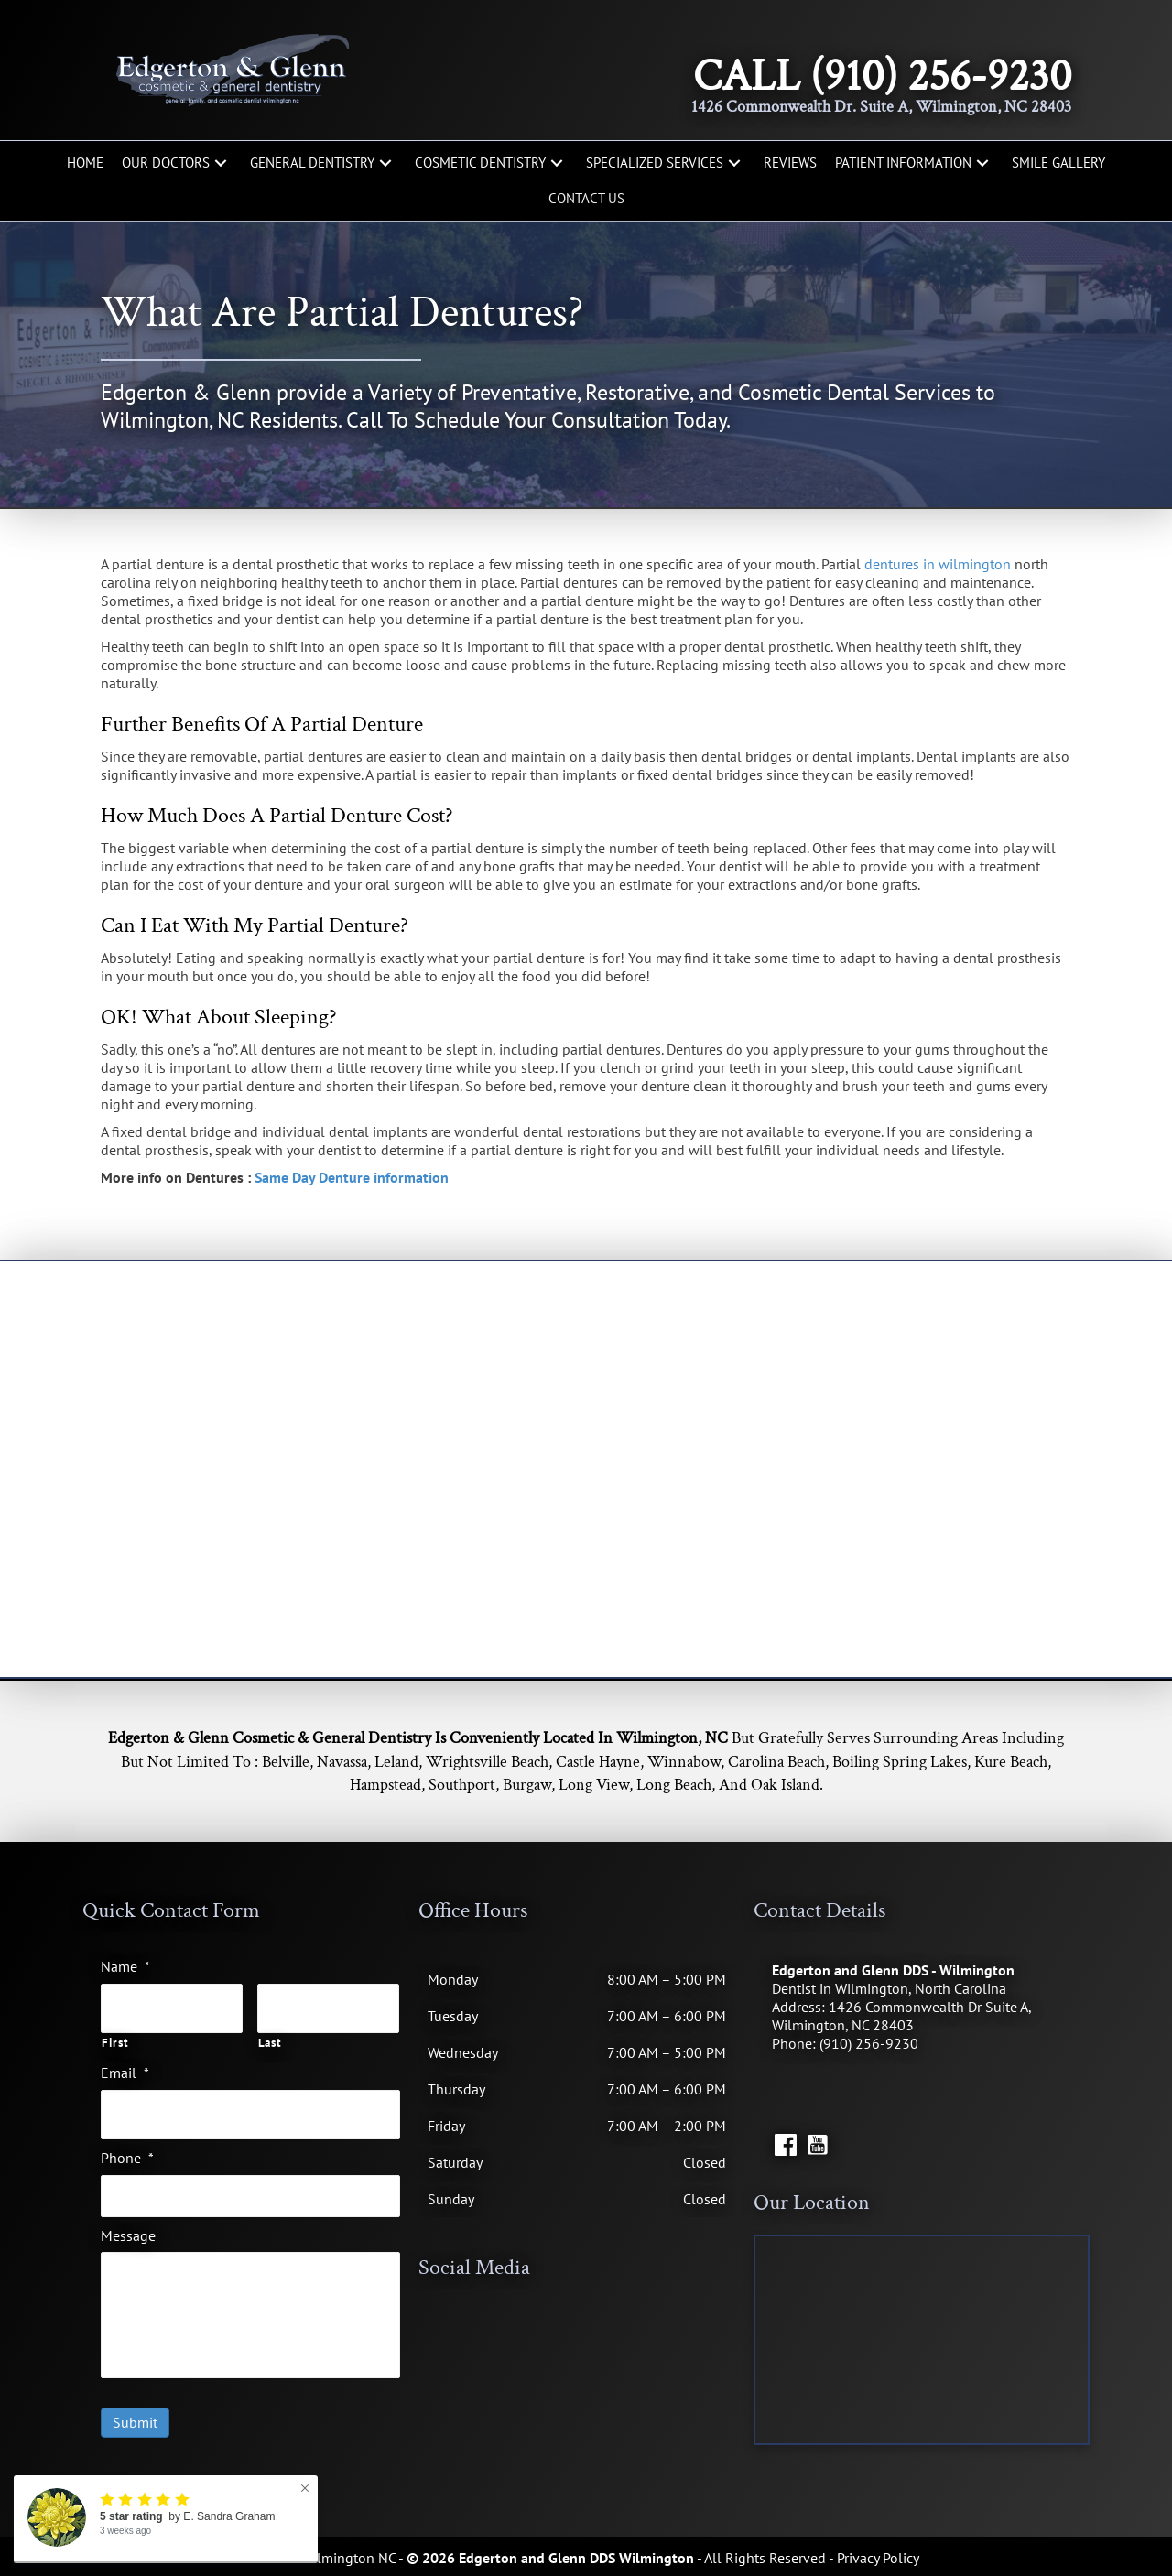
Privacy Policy (878, 2558)
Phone (127, 2148)
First (115, 2038)
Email (125, 2068)
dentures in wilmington (937, 564)
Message (128, 2225)
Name (125, 1966)
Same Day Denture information (352, 1177)
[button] (221, 163)
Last (270, 2038)
